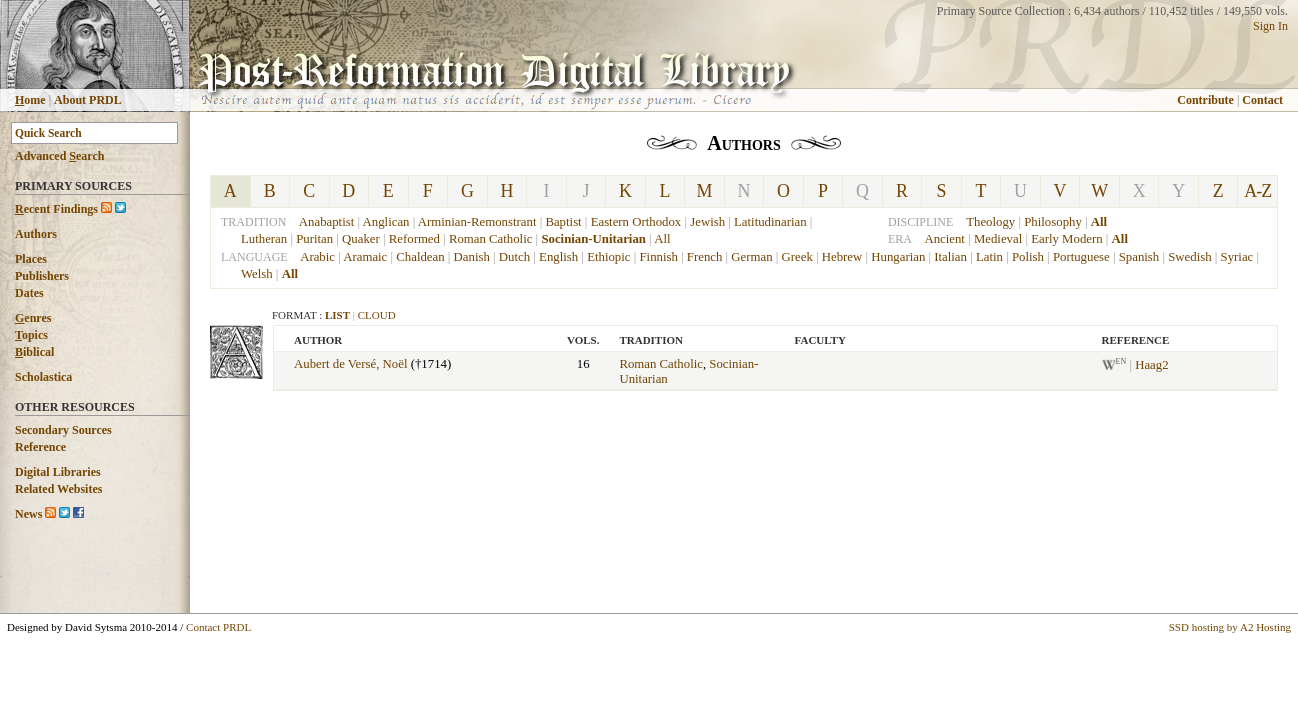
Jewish (707, 222)
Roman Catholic (491, 239)
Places (31, 259)
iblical (34, 352)
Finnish (658, 257)
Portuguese (1081, 257)
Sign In (1270, 26)
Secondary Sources (63, 430)
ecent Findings (56, 209)
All (662, 239)
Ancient (944, 239)
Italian (950, 257)
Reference (40, 447)
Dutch (514, 257)
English (558, 257)
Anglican (386, 222)
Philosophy (1053, 222)
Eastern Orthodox (636, 222)
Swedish (1189, 257)
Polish (1028, 257)
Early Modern (1066, 239)
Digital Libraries (58, 472)
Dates (29, 293)
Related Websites (58, 489)
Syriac (1237, 257)
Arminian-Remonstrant (477, 222)
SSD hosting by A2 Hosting (1230, 627)
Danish (472, 257)
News (28, 514)
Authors (36, 234)
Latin (989, 257)
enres (33, 318)
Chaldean (420, 257)
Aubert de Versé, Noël (350, 364)
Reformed (414, 239)
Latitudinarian (770, 222)
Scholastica (43, 377)
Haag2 (1151, 365)
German (751, 257)
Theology (990, 222)
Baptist (563, 222)
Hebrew (842, 257)
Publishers (42, 276)
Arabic (317, 257)
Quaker (361, 239)
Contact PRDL (218, 627)
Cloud (377, 315)
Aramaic (365, 257)
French (705, 257)
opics (31, 335)
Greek (797, 257)
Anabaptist (326, 222)
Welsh (257, 274)
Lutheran (264, 239)
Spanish (1139, 257)
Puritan (314, 239)
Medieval (998, 239)
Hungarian (898, 257)
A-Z (1257, 191)
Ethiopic (608, 257)
